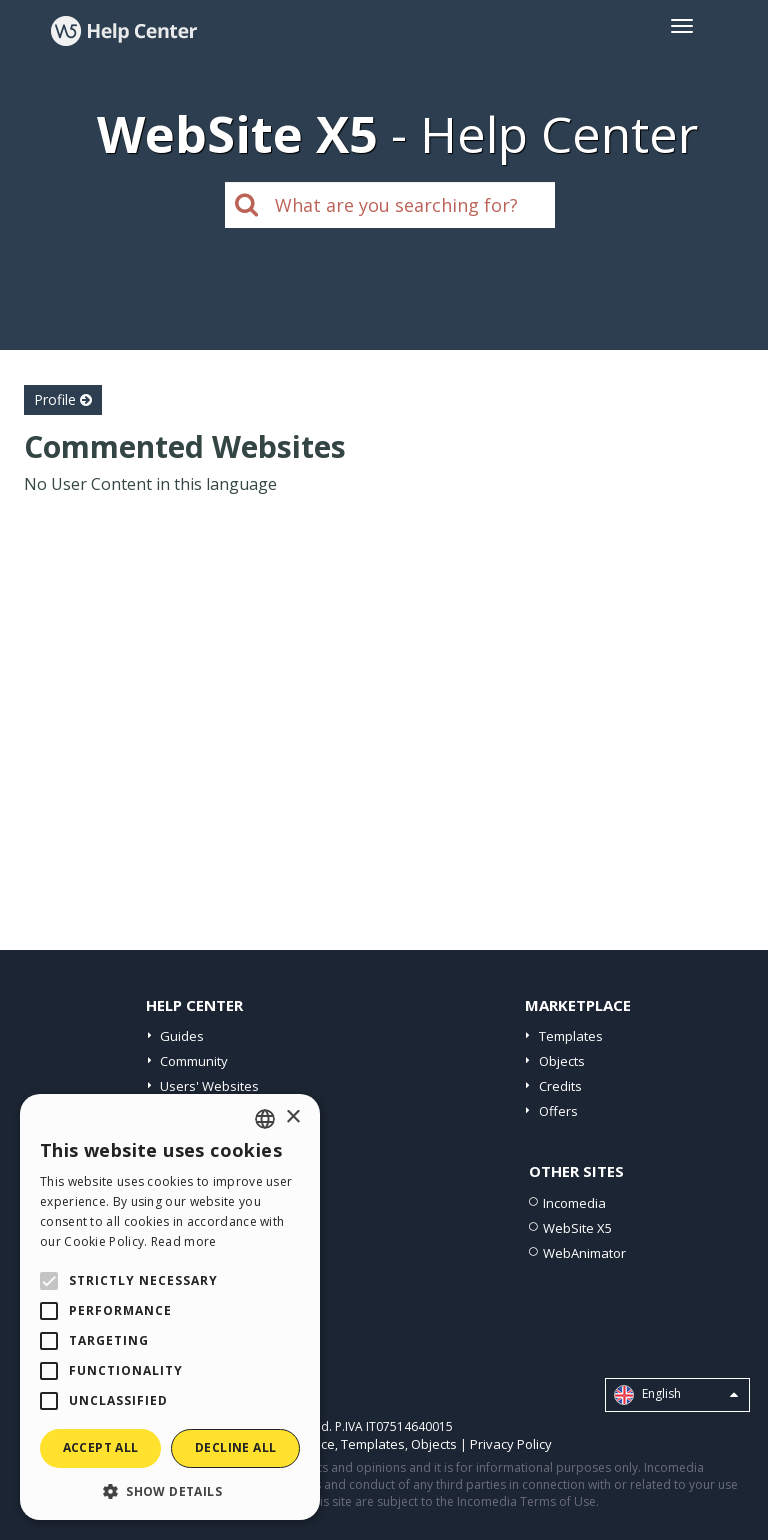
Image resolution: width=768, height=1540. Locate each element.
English (676, 1395)
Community (194, 1061)
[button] (170, 1490)
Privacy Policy (511, 1444)
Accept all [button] (101, 1447)
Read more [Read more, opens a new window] (184, 1241)
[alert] (170, 1307)
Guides (182, 1036)
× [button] (292, 1117)
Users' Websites (209, 1086)
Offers (558, 1111)
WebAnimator (584, 1253)
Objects (562, 1061)
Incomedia (574, 1203)
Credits (560, 1086)
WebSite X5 (577, 1228)
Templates (571, 1036)
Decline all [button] (235, 1447)
